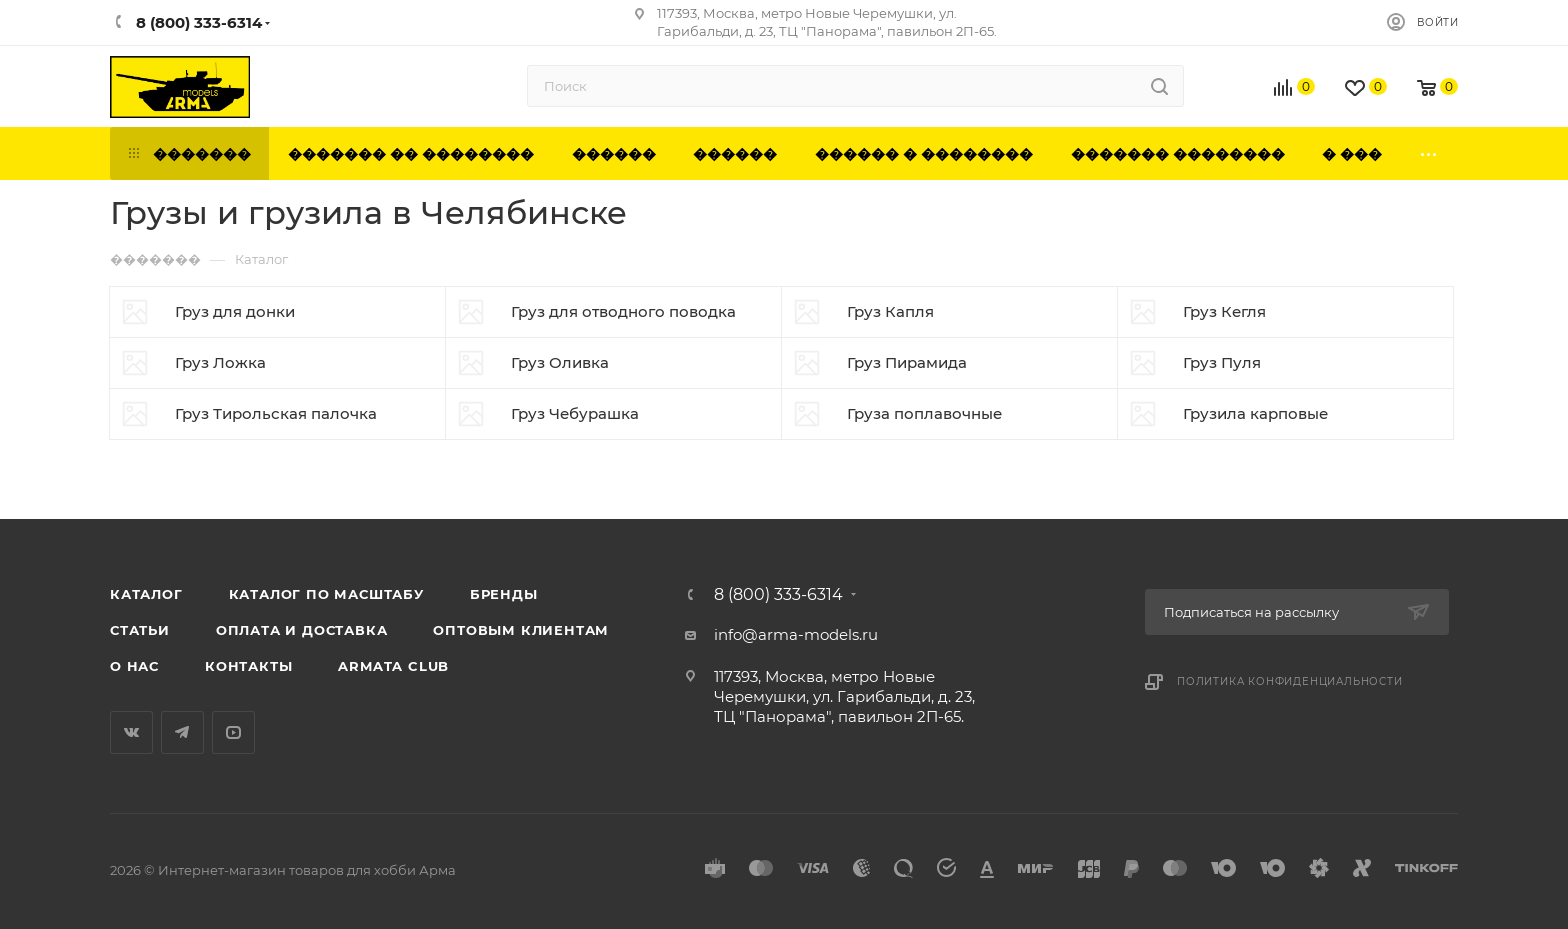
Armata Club (393, 666)
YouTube (233, 732)
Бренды (504, 594)
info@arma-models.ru (796, 634)
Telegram (182, 732)
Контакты (248, 666)
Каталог (146, 594)
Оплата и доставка (302, 630)
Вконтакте (131, 732)
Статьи (140, 630)
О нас (134, 666)
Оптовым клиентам (521, 630)
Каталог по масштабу (326, 594)
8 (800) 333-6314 (778, 595)
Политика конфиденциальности (1290, 681)
